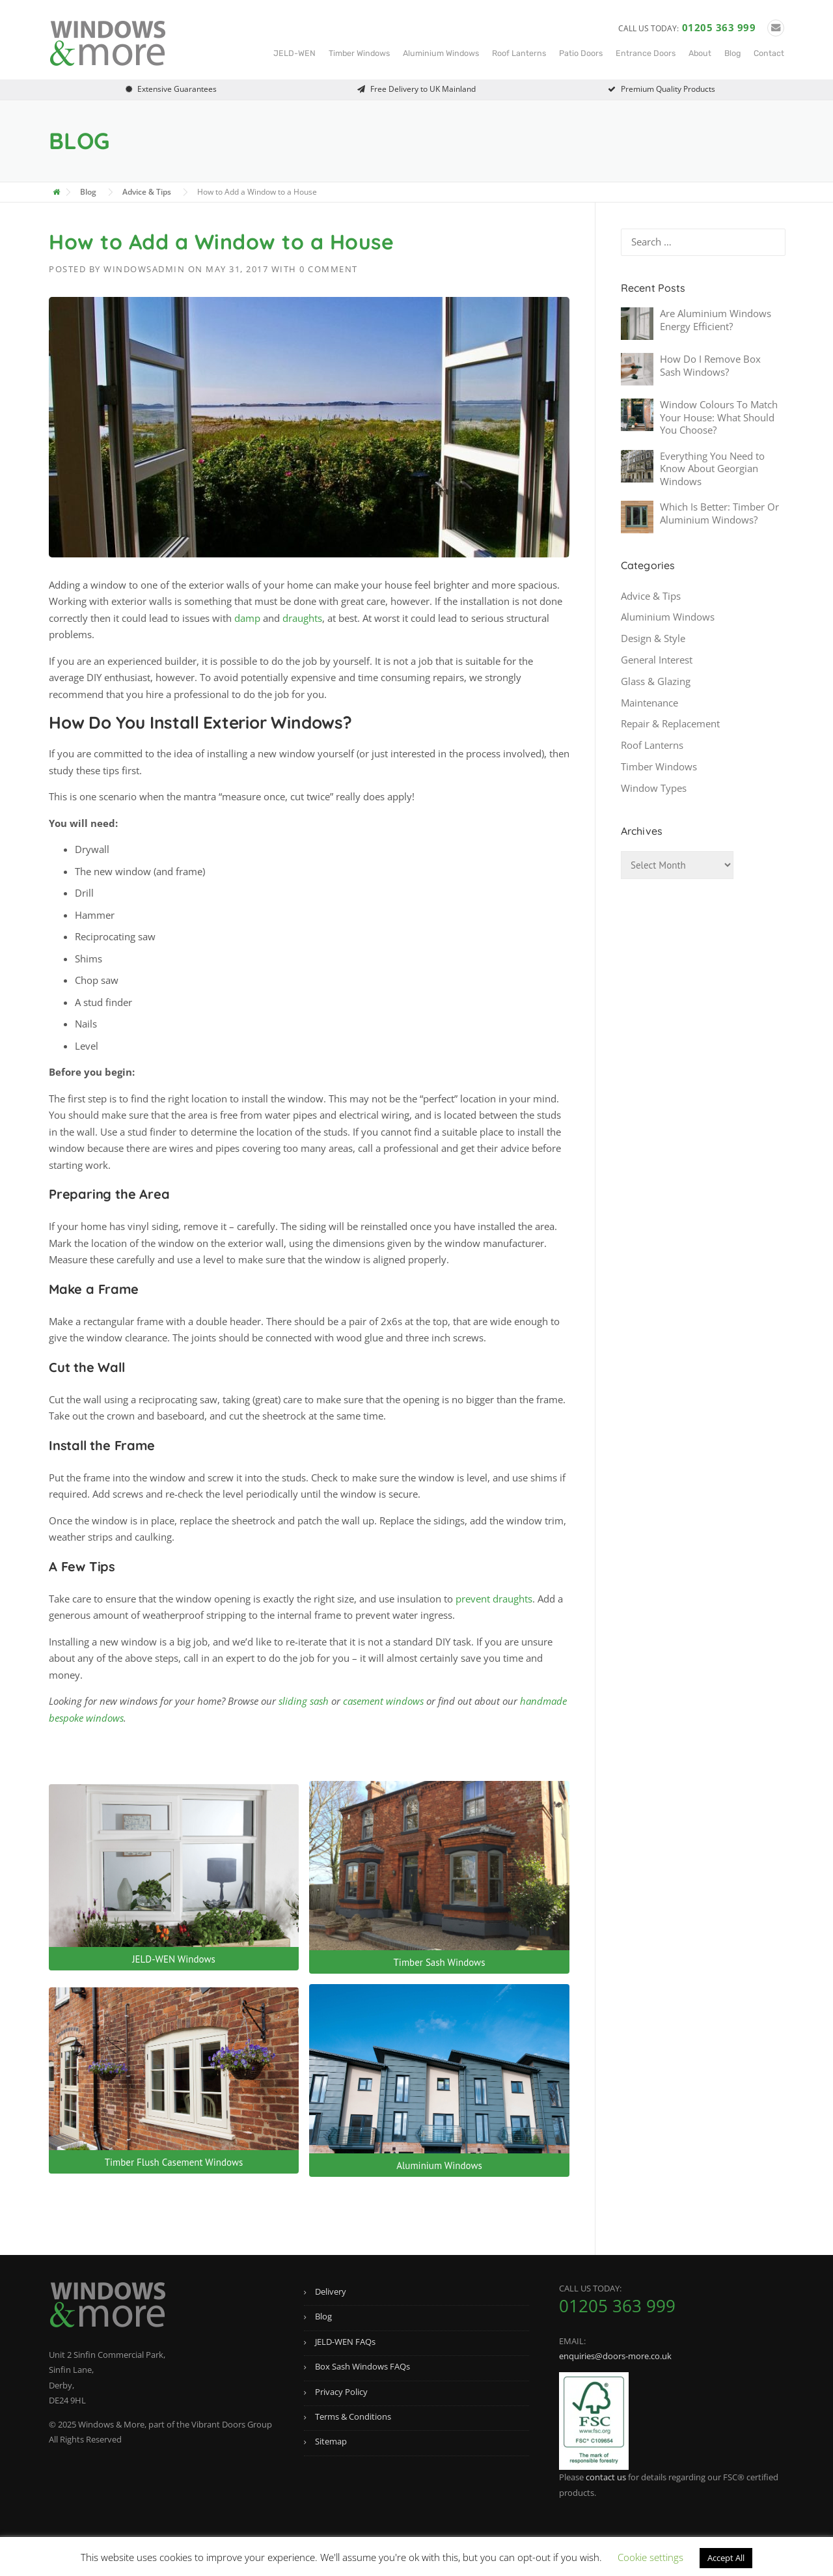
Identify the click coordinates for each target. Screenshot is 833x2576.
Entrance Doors (646, 53)
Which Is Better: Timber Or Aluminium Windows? (719, 513)
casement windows (383, 1700)
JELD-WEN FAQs (345, 2341)
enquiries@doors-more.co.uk (615, 2356)
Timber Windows (359, 53)
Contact (769, 53)
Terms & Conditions (353, 2416)
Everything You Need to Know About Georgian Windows (712, 468)
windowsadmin (144, 269)
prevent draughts (494, 1598)
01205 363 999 (719, 27)
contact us (606, 2477)
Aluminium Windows (441, 53)
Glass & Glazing (655, 681)
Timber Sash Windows (439, 1962)
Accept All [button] (725, 2558)
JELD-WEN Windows (173, 1959)
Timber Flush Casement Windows (174, 2162)
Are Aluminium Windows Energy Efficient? (715, 320)
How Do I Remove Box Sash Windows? (710, 365)
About (700, 53)
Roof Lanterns (519, 53)
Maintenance (649, 702)
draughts (302, 617)
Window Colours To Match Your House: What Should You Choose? (719, 417)
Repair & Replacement (670, 723)
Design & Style (653, 638)
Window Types (654, 787)
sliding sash (304, 1700)
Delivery (330, 2291)
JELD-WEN (294, 53)
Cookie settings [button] (650, 2557)
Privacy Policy (341, 2392)
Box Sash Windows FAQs (362, 2366)
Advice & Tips (651, 595)
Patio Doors (581, 53)
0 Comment (328, 269)
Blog (732, 53)
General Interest (656, 659)
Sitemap (331, 2441)
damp (247, 617)
